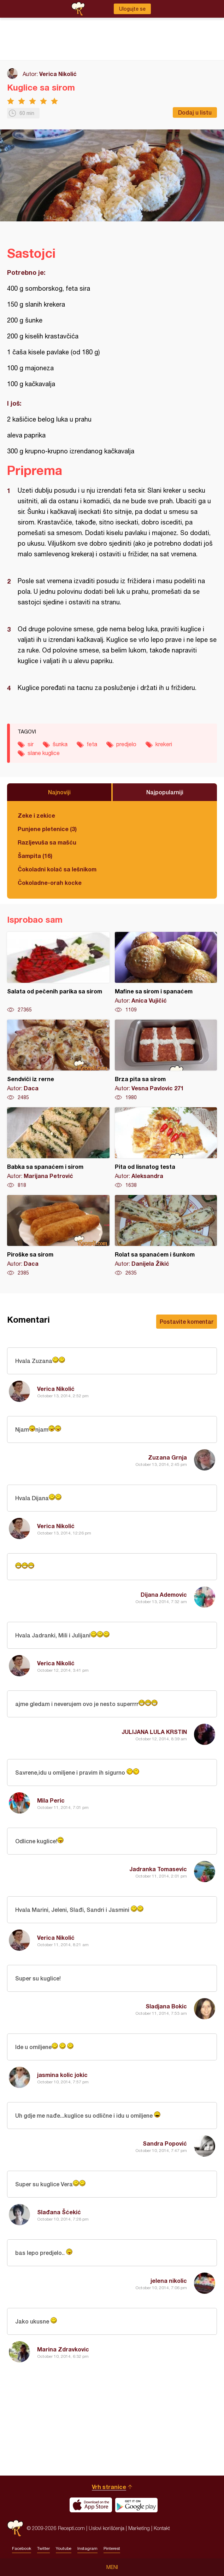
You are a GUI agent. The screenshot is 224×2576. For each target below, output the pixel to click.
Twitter (43, 2548)
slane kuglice (44, 753)
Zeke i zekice (36, 815)
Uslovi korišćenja (106, 2528)
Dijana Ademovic (164, 1594)
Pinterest (112, 2548)
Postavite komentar (186, 1321)
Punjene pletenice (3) (47, 828)
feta (92, 744)
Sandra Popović (165, 2143)
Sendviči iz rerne (58, 1060)
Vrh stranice (109, 2486)
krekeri (163, 744)
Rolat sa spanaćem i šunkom (166, 1235)
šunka (60, 744)
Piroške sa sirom (58, 1235)
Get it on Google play (136, 2504)
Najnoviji (59, 792)
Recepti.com (15, 2528)
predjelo (126, 744)
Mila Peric (51, 1800)
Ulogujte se (132, 9)
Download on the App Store (91, 2504)
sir (31, 744)
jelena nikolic (169, 2280)
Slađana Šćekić (59, 2212)
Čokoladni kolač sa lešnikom (57, 869)
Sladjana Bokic (166, 2006)
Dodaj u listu (195, 112)
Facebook (21, 2548)
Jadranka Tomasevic (158, 1869)
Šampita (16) (35, 855)
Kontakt (162, 2528)
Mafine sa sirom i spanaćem (166, 972)
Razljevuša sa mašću (47, 842)
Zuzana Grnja (167, 1457)
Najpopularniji (164, 792)
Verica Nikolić (58, 73)
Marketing (139, 2528)
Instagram (87, 2548)
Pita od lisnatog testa (166, 1148)
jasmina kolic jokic (62, 2074)
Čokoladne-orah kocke (50, 882)
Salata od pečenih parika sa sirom (58, 972)
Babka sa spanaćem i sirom (58, 1148)
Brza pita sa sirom (166, 1060)
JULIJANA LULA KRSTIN (154, 1731)
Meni (112, 2567)
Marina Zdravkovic (63, 2349)
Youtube (63, 2548)
